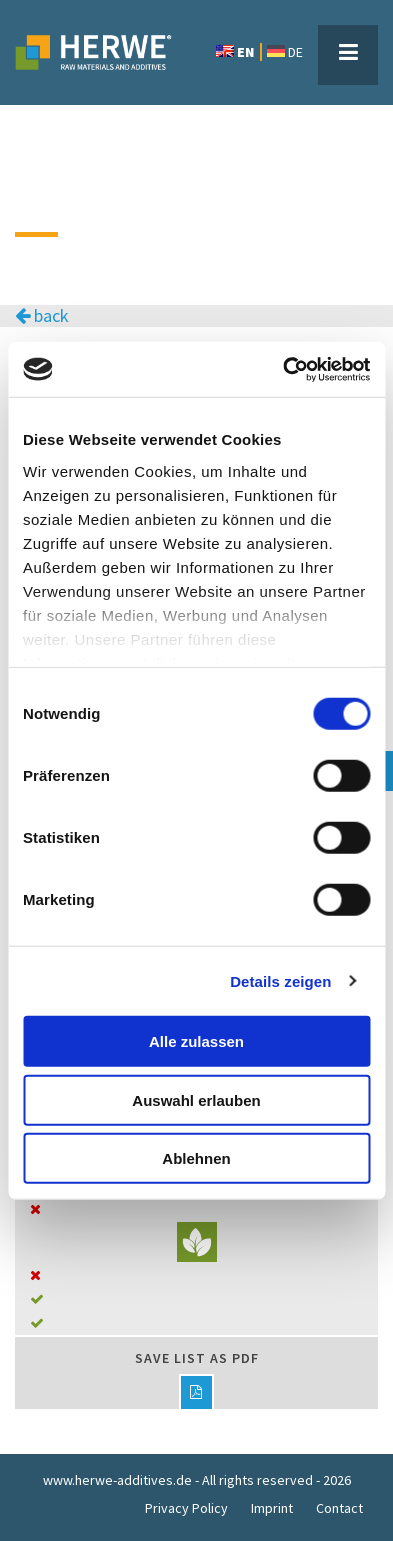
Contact (339, 1508)
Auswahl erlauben (196, 1099)
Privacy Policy (186, 1508)
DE (285, 52)
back (42, 316)
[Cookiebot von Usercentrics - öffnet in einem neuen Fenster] (283, 369)
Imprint (272, 1508)
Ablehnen (196, 1158)
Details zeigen (280, 980)
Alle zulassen (196, 1041)
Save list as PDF (197, 1379)
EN (235, 52)
